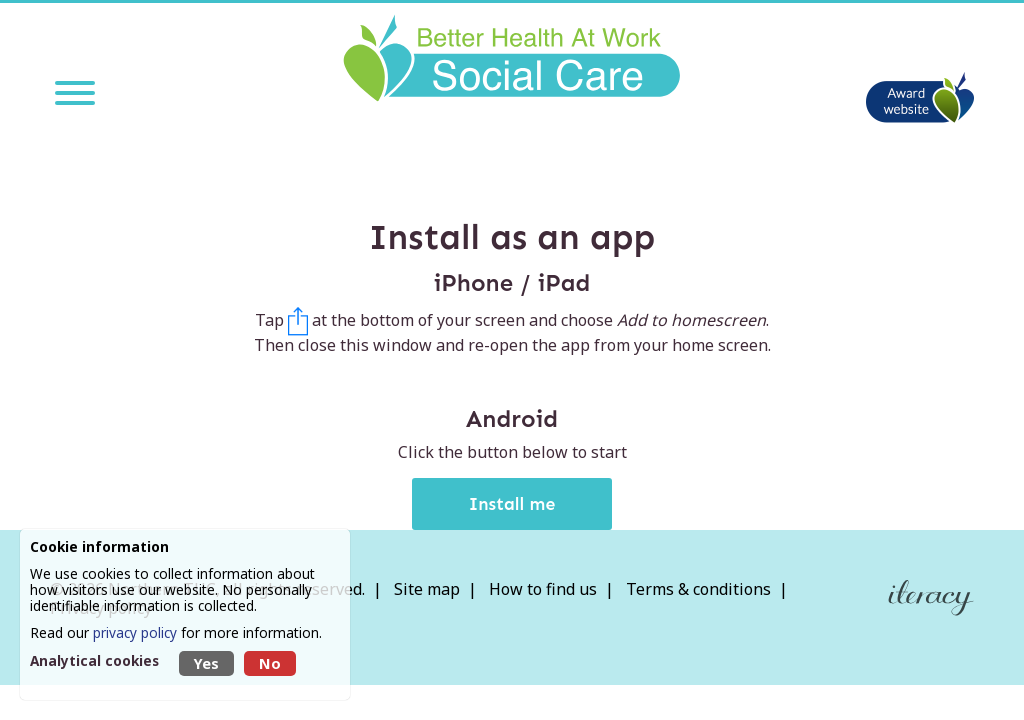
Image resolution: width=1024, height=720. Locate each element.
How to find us (543, 589)
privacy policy (135, 632)
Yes (206, 663)
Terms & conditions (698, 589)
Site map (427, 589)
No (270, 663)
